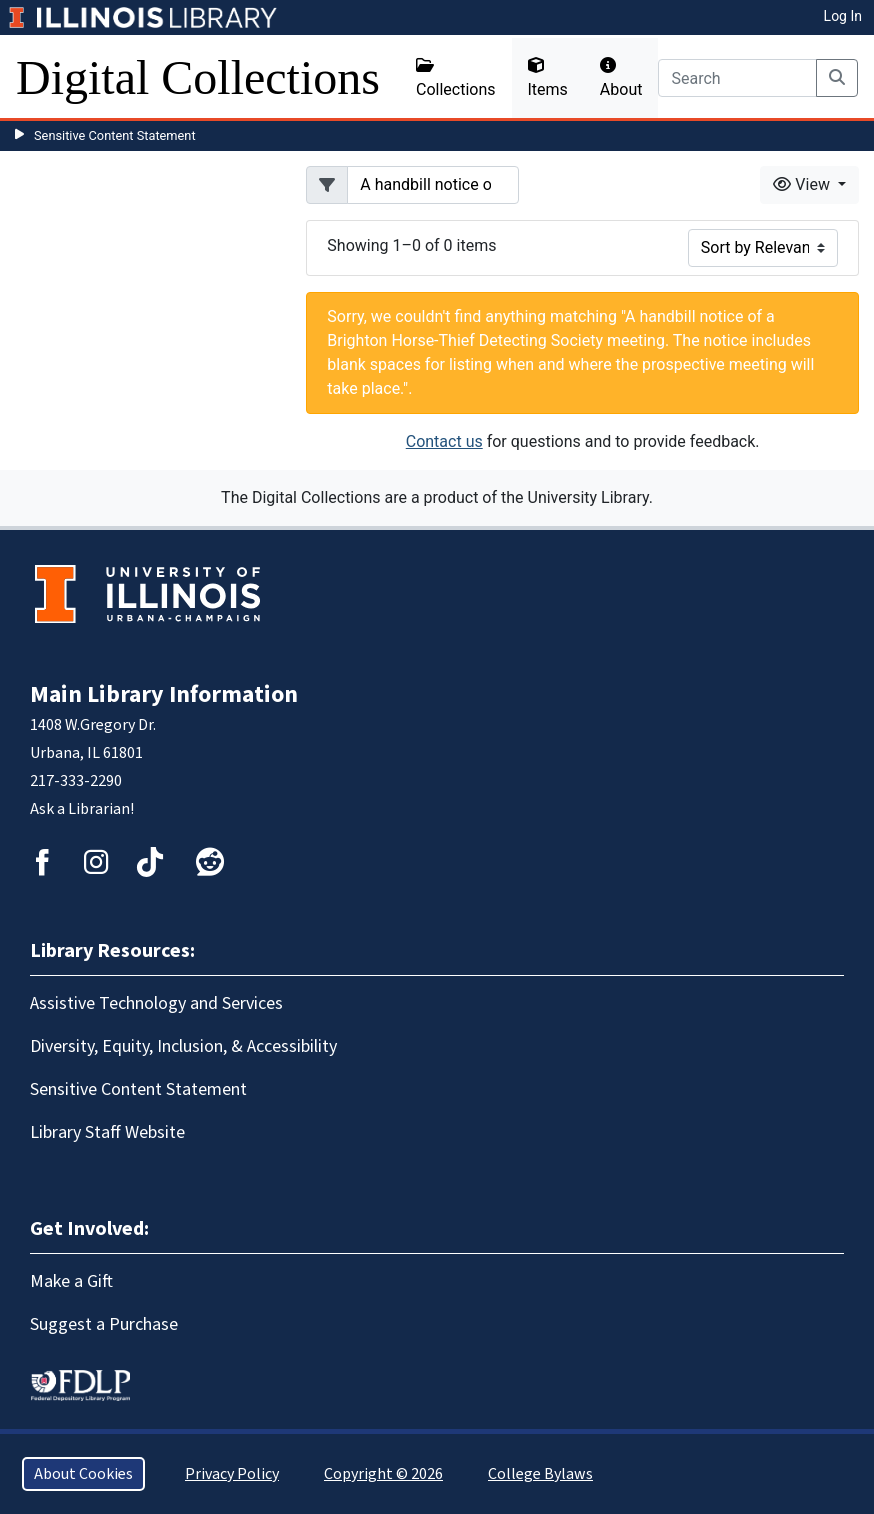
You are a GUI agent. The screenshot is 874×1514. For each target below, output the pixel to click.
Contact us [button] (444, 441)
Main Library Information (164, 694)
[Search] (737, 78)
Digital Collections (198, 77)
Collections (456, 78)
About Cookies (83, 1474)
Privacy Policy (232, 1474)
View (803, 184)
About (621, 78)
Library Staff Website (107, 1132)
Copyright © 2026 (383, 1474)
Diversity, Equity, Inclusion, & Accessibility (183, 1046)
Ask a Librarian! (82, 809)
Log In (843, 16)
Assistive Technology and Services (156, 1003)
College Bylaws (540, 1474)
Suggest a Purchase (104, 1324)
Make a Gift (71, 1281)
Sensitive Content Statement (115, 135)
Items (548, 78)
